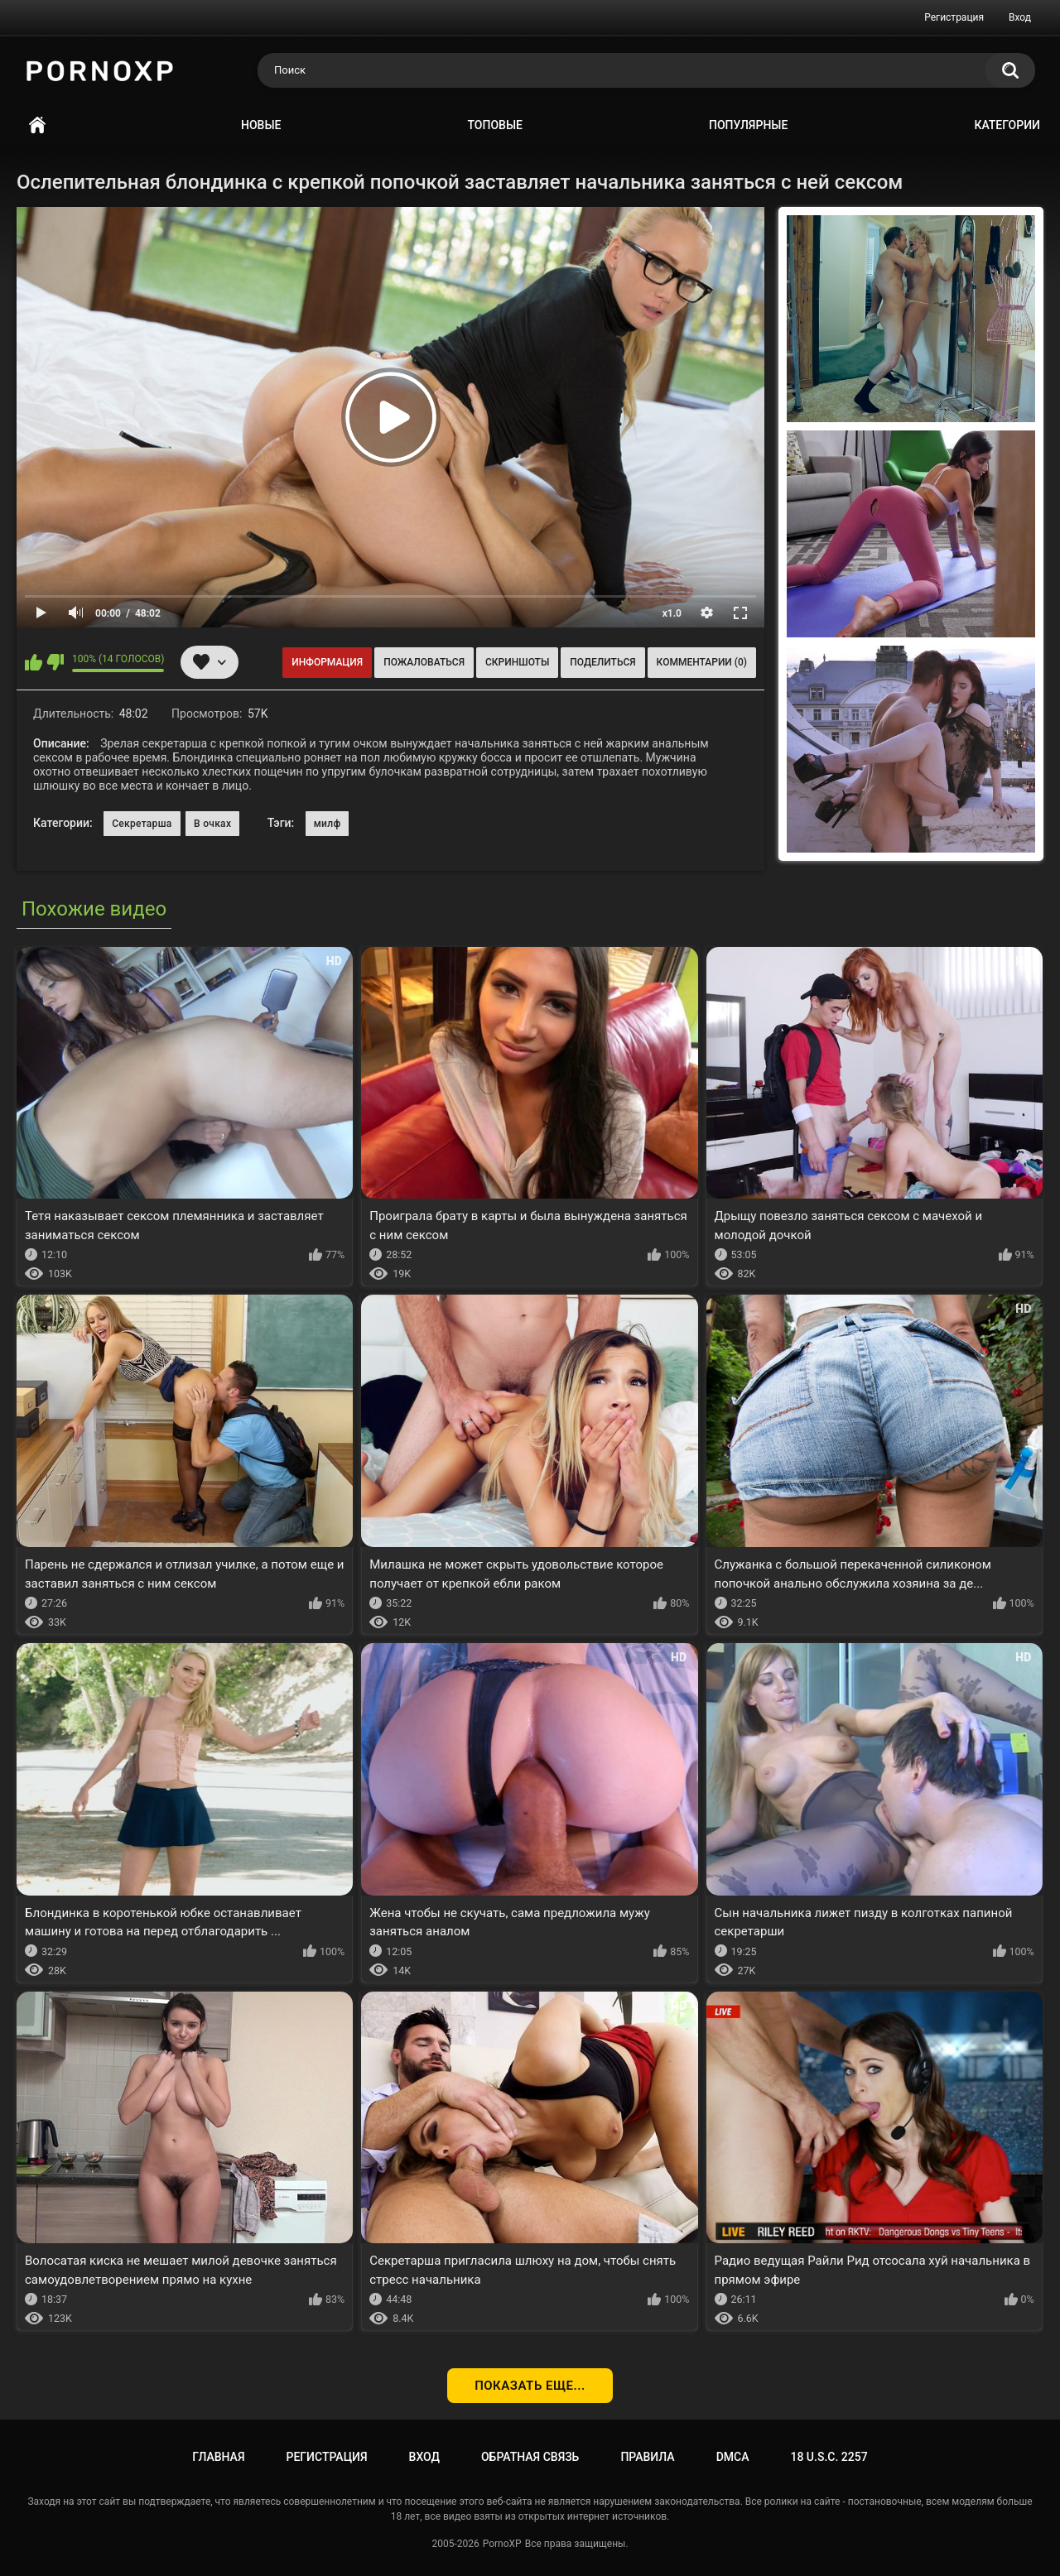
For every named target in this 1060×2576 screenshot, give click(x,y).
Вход (1020, 17)
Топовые (495, 125)
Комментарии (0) (702, 662)
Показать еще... (530, 2385)
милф (327, 823)
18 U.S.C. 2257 (828, 2456)
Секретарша (141, 823)
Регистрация (954, 17)
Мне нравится (33, 662)
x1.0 (672, 613)
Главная (37, 125)
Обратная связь (530, 2456)
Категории (1007, 125)
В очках (212, 823)
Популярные (748, 125)
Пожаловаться (424, 662)
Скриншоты (517, 662)
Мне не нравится (55, 662)
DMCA (732, 2456)
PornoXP (502, 2544)
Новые (261, 125)
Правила (647, 2456)
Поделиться (602, 662)
